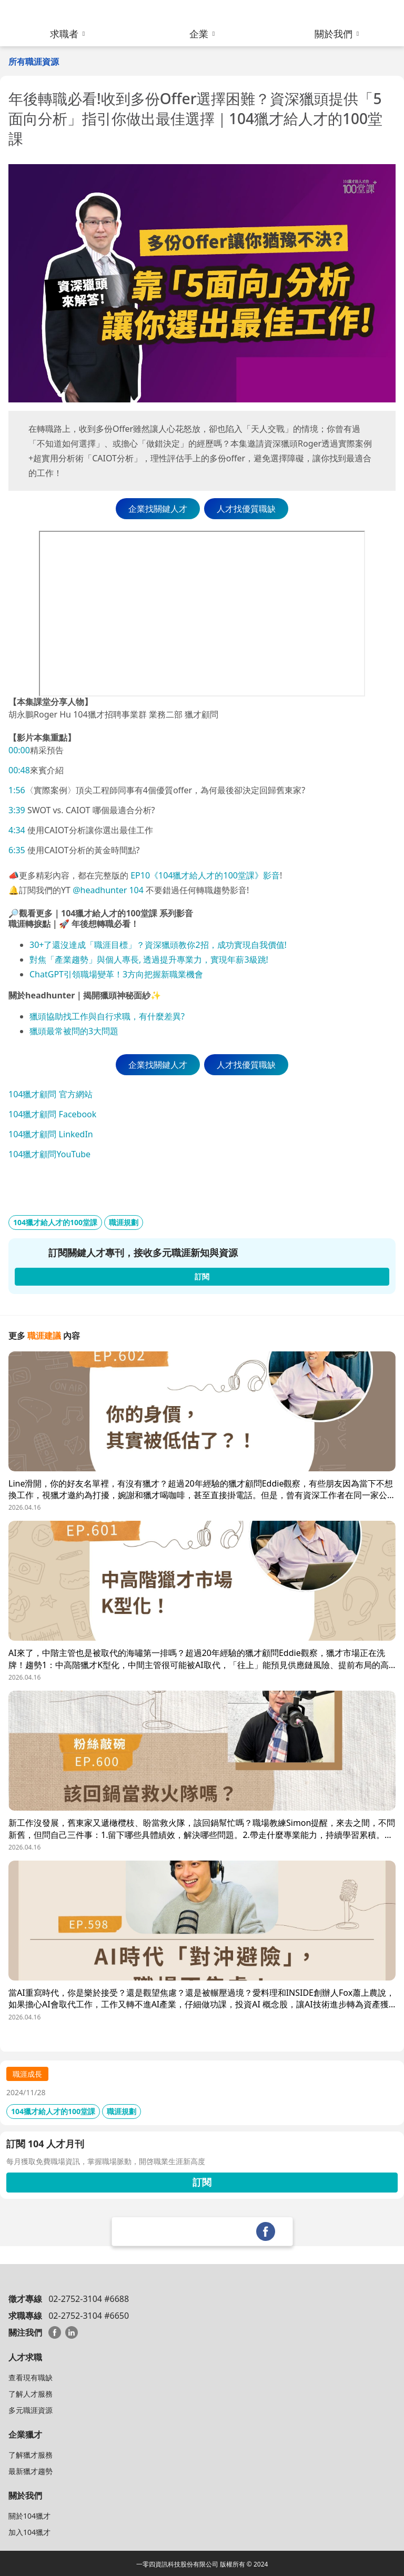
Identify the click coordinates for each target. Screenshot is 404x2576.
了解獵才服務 (30, 2455)
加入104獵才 (29, 2532)
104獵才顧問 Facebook (52, 1114)
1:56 (16, 790)
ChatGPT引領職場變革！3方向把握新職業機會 (116, 974)
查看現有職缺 (30, 2377)
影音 (271, 875)
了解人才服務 (30, 2394)
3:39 (16, 810)
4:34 (16, 830)
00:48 (19, 770)
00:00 (19, 750)
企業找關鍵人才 (157, 508)
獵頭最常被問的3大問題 (73, 1031)
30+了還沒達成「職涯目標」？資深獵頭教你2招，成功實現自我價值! (158, 945)
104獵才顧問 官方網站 (50, 1094)
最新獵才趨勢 (30, 2471)
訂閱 (202, 2182)
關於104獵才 (29, 2516)
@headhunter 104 (108, 890)
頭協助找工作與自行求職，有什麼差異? (111, 1016)
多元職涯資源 (30, 2410)
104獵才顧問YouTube (49, 1154)
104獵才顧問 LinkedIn (50, 1134)
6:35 (16, 850)
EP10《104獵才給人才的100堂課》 (195, 875)
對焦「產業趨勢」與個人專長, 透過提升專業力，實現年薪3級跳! (148, 959)
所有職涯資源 (33, 61)
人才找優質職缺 (246, 508)
